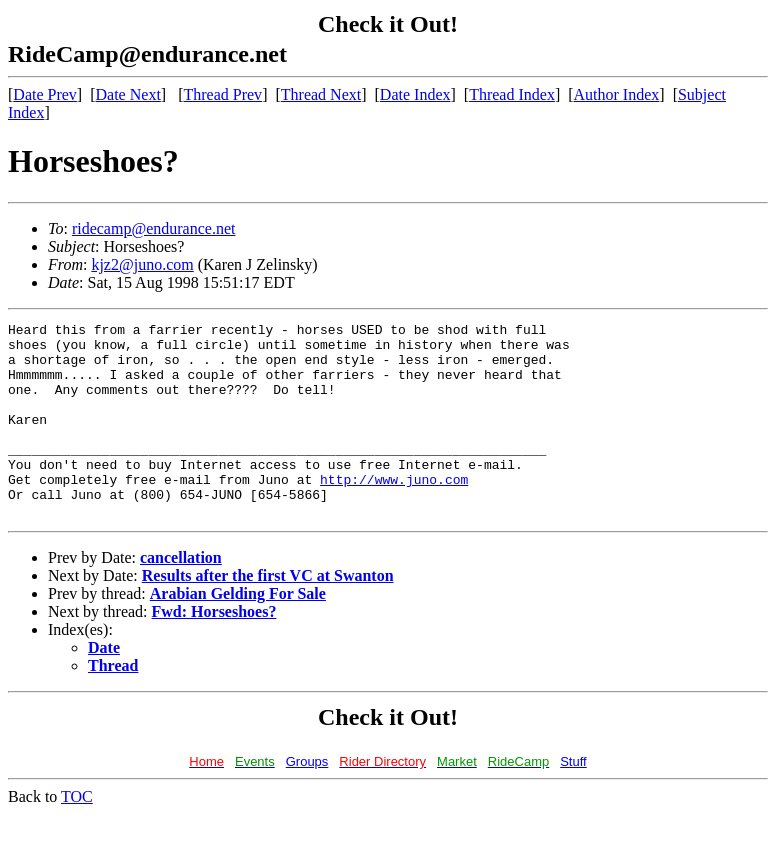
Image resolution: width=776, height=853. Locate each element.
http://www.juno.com (394, 512)
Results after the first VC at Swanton (268, 614)
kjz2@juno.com (142, 264)
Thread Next (321, 94)
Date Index (415, 94)
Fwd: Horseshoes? (214, 650)
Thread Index (512, 94)
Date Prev (45, 94)
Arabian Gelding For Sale (238, 632)
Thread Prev (222, 94)
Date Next (128, 94)
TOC (77, 835)
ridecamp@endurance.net (154, 228)
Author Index (617, 94)
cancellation (181, 596)
